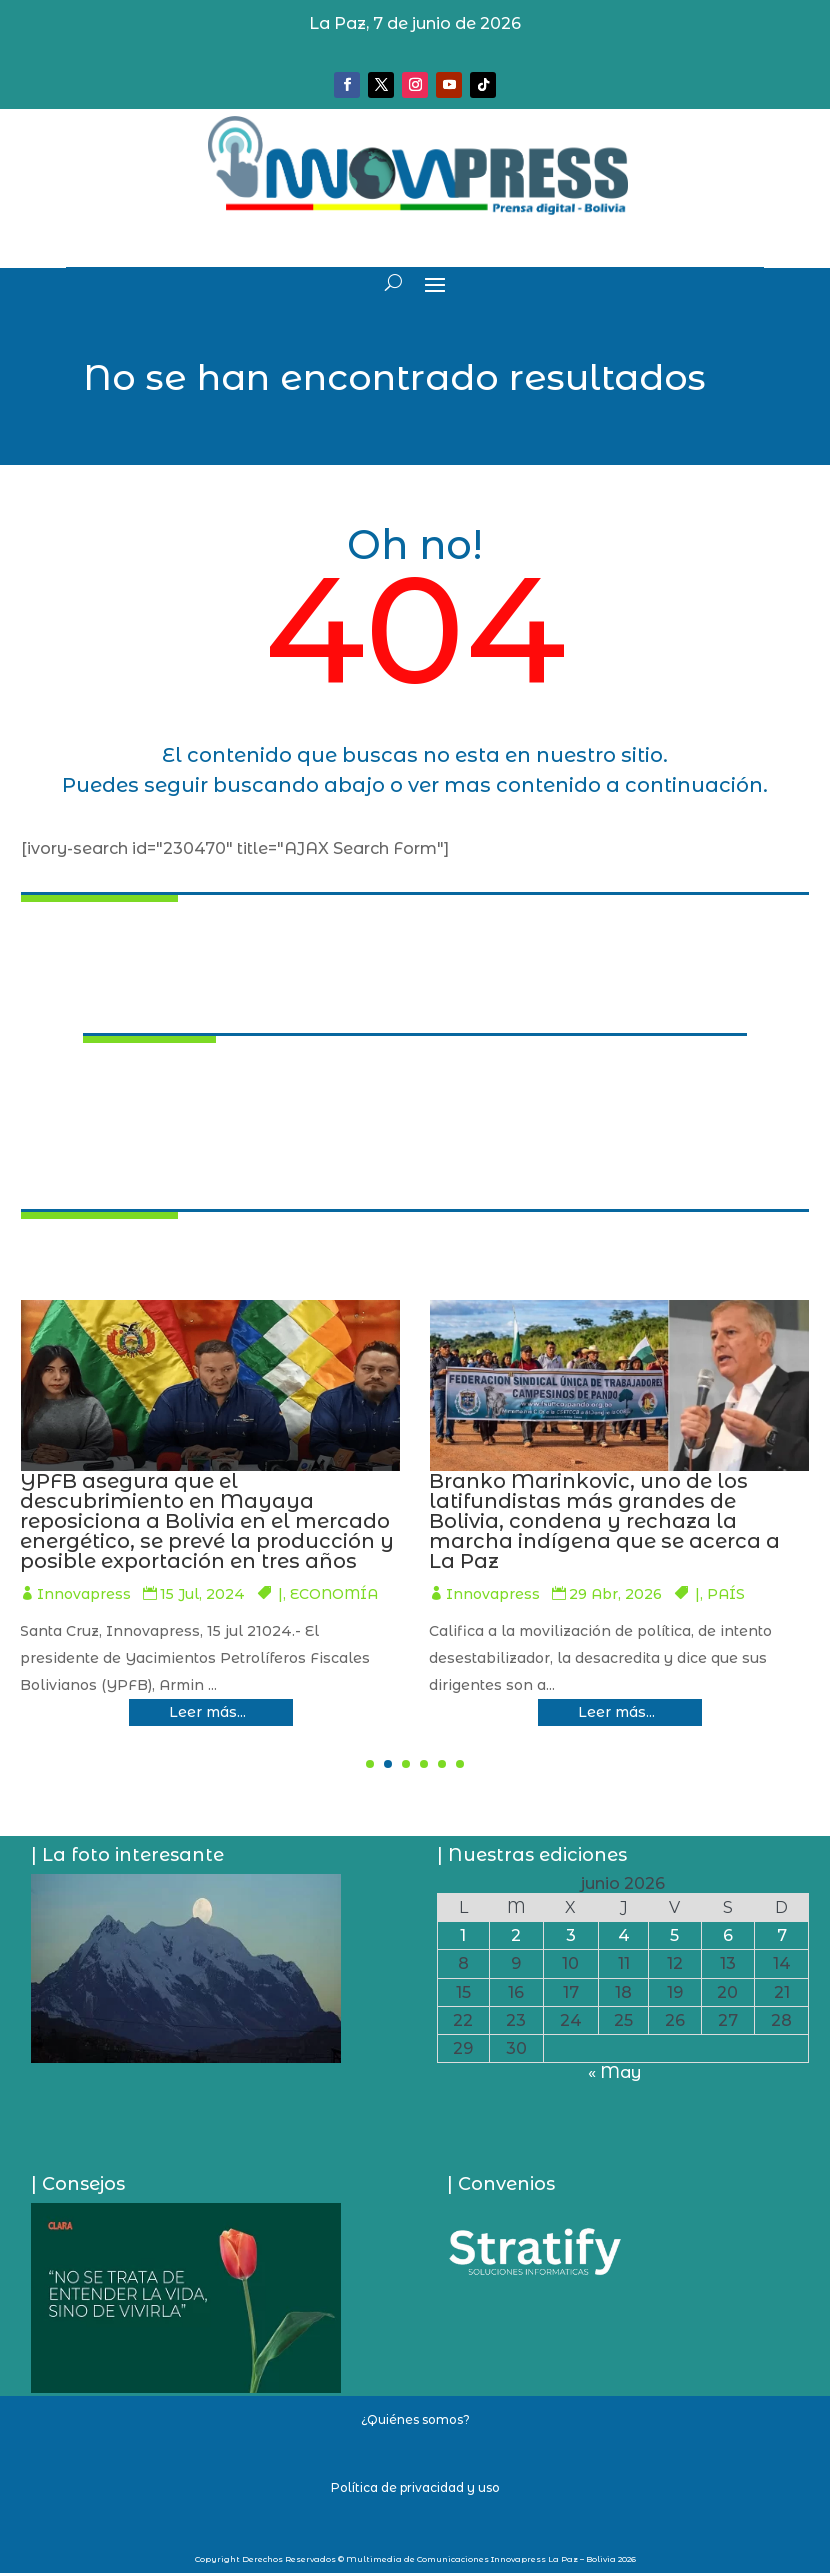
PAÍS (298, 1554)
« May (614, 2072)
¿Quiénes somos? (415, 2419)
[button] (370, 1764)
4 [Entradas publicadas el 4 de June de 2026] (624, 1935)
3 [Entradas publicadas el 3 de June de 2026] (571, 1935)
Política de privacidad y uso (415, 2487)
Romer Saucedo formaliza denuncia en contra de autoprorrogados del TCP (200, 1501)
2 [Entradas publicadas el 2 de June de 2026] (516, 1935)
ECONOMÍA (736, 1594)
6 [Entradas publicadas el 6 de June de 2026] (728, 1935)
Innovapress (77, 1554)
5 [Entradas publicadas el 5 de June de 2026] (674, 1935)
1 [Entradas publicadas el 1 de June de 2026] (463, 1935)
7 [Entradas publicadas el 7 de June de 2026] (782, 1935)
